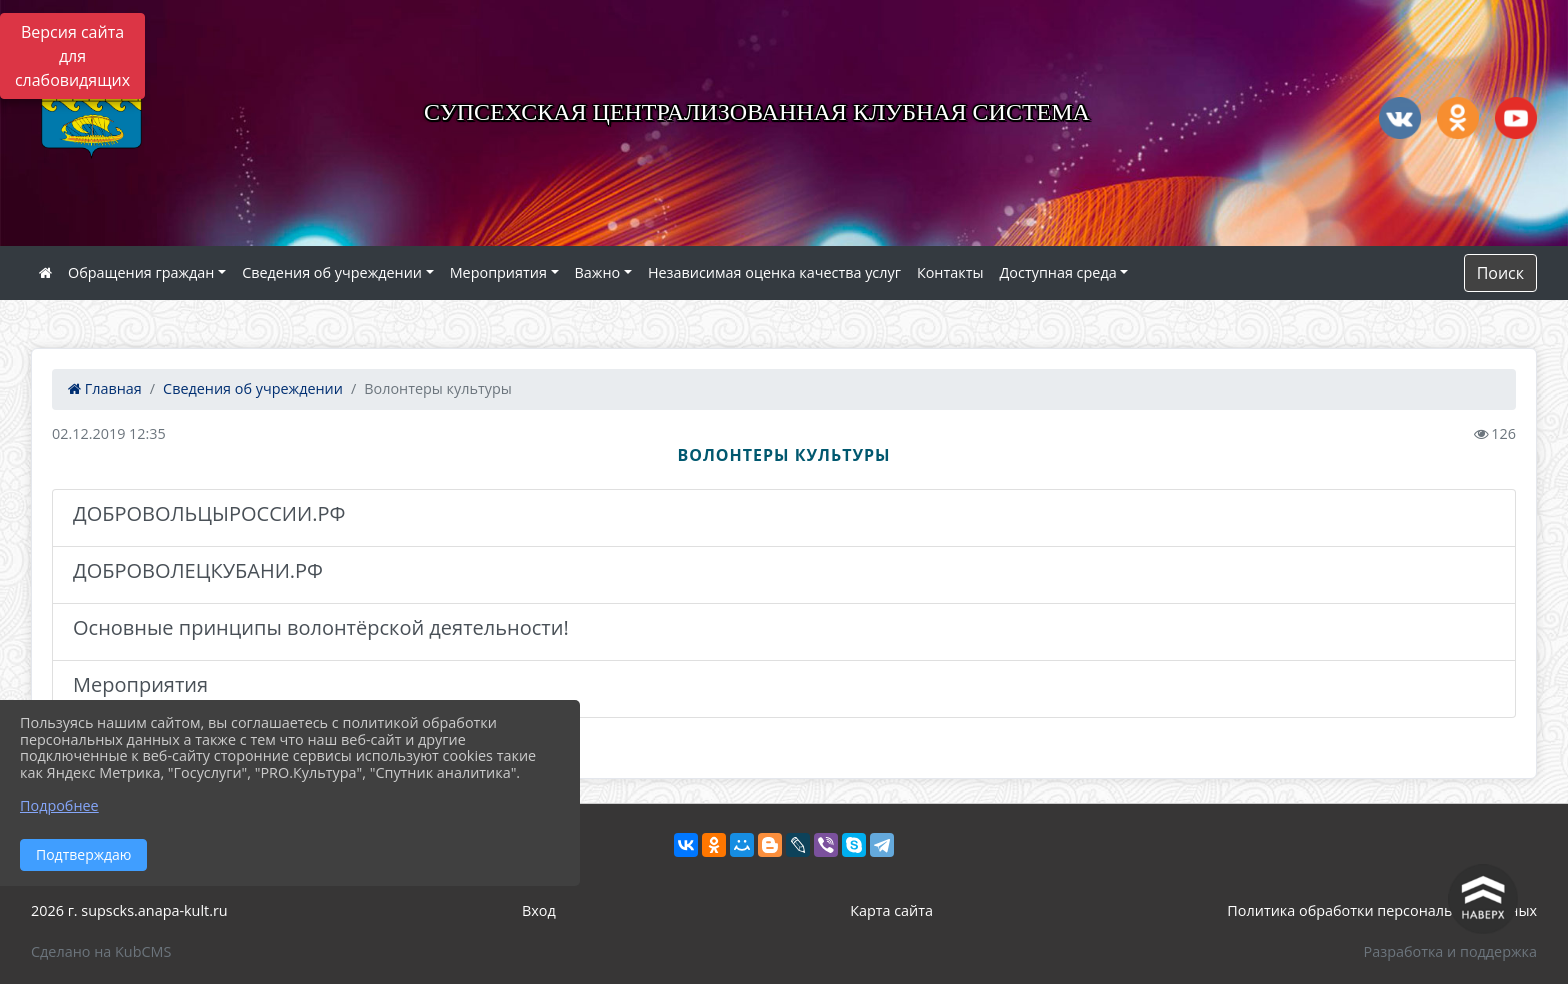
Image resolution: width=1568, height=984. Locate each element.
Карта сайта (891, 910)
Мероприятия (498, 272)
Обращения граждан (141, 272)
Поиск (1500, 273)
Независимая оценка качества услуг (774, 272)
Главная (105, 388)
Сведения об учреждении (332, 272)
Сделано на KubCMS (101, 951)
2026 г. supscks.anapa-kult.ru (129, 910)
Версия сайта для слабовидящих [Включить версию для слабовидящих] (72, 56)
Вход (539, 910)
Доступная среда (1058, 272)
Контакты (950, 272)
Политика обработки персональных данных (1382, 910)
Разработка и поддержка (1450, 951)
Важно (598, 272)
